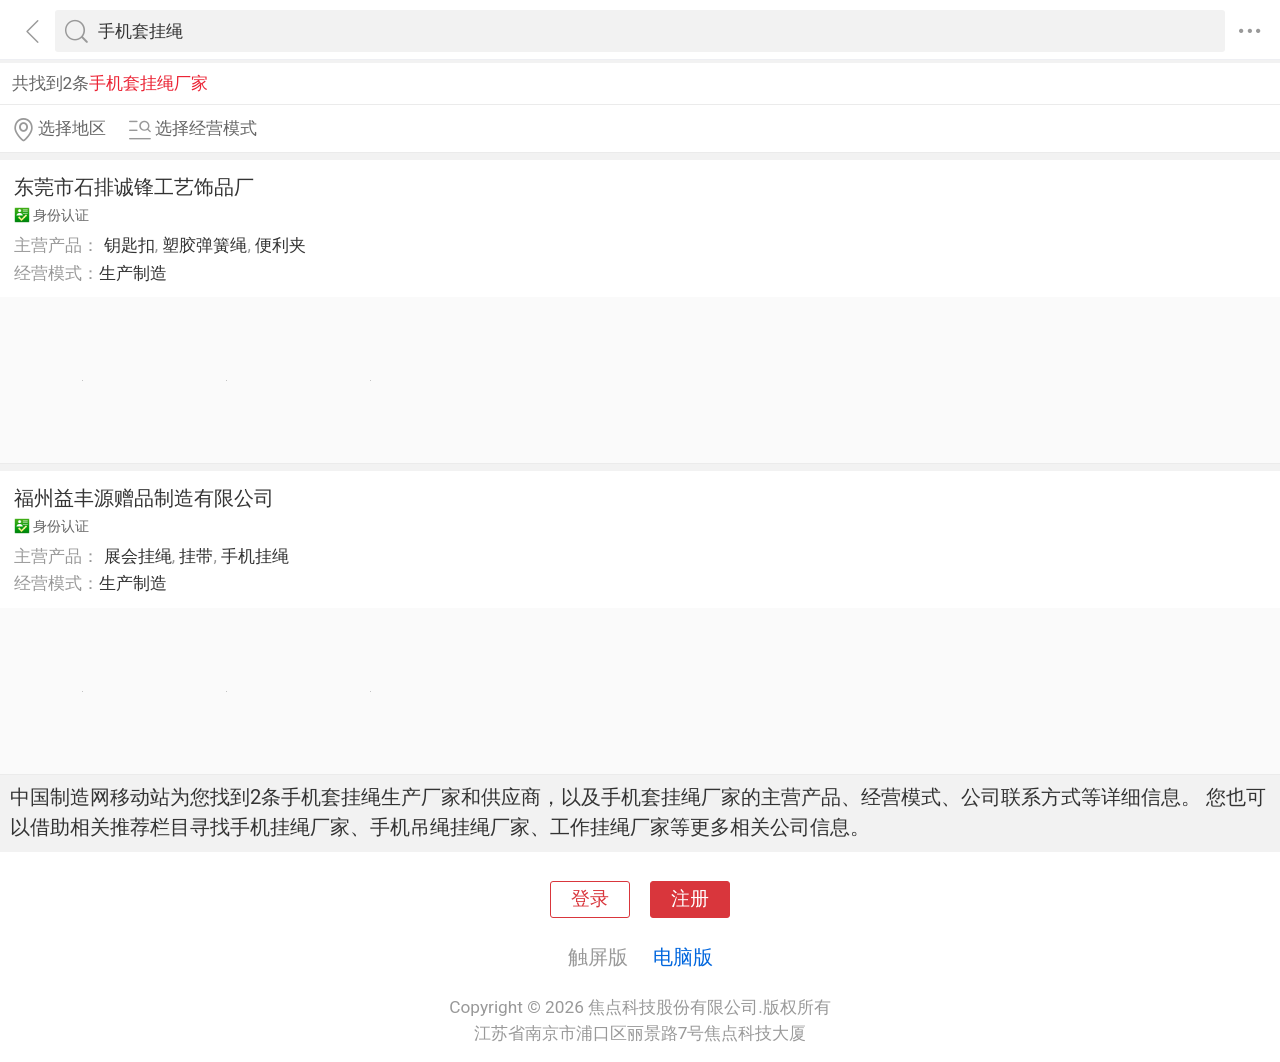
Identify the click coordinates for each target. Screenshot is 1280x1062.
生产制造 (133, 273)
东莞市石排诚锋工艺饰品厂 (134, 187)
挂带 (196, 556)
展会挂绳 (138, 556)
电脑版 (683, 957)
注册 (690, 899)
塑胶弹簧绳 (204, 245)
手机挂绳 (255, 556)
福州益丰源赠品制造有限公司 (144, 498)
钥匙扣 (129, 245)
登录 (590, 899)
